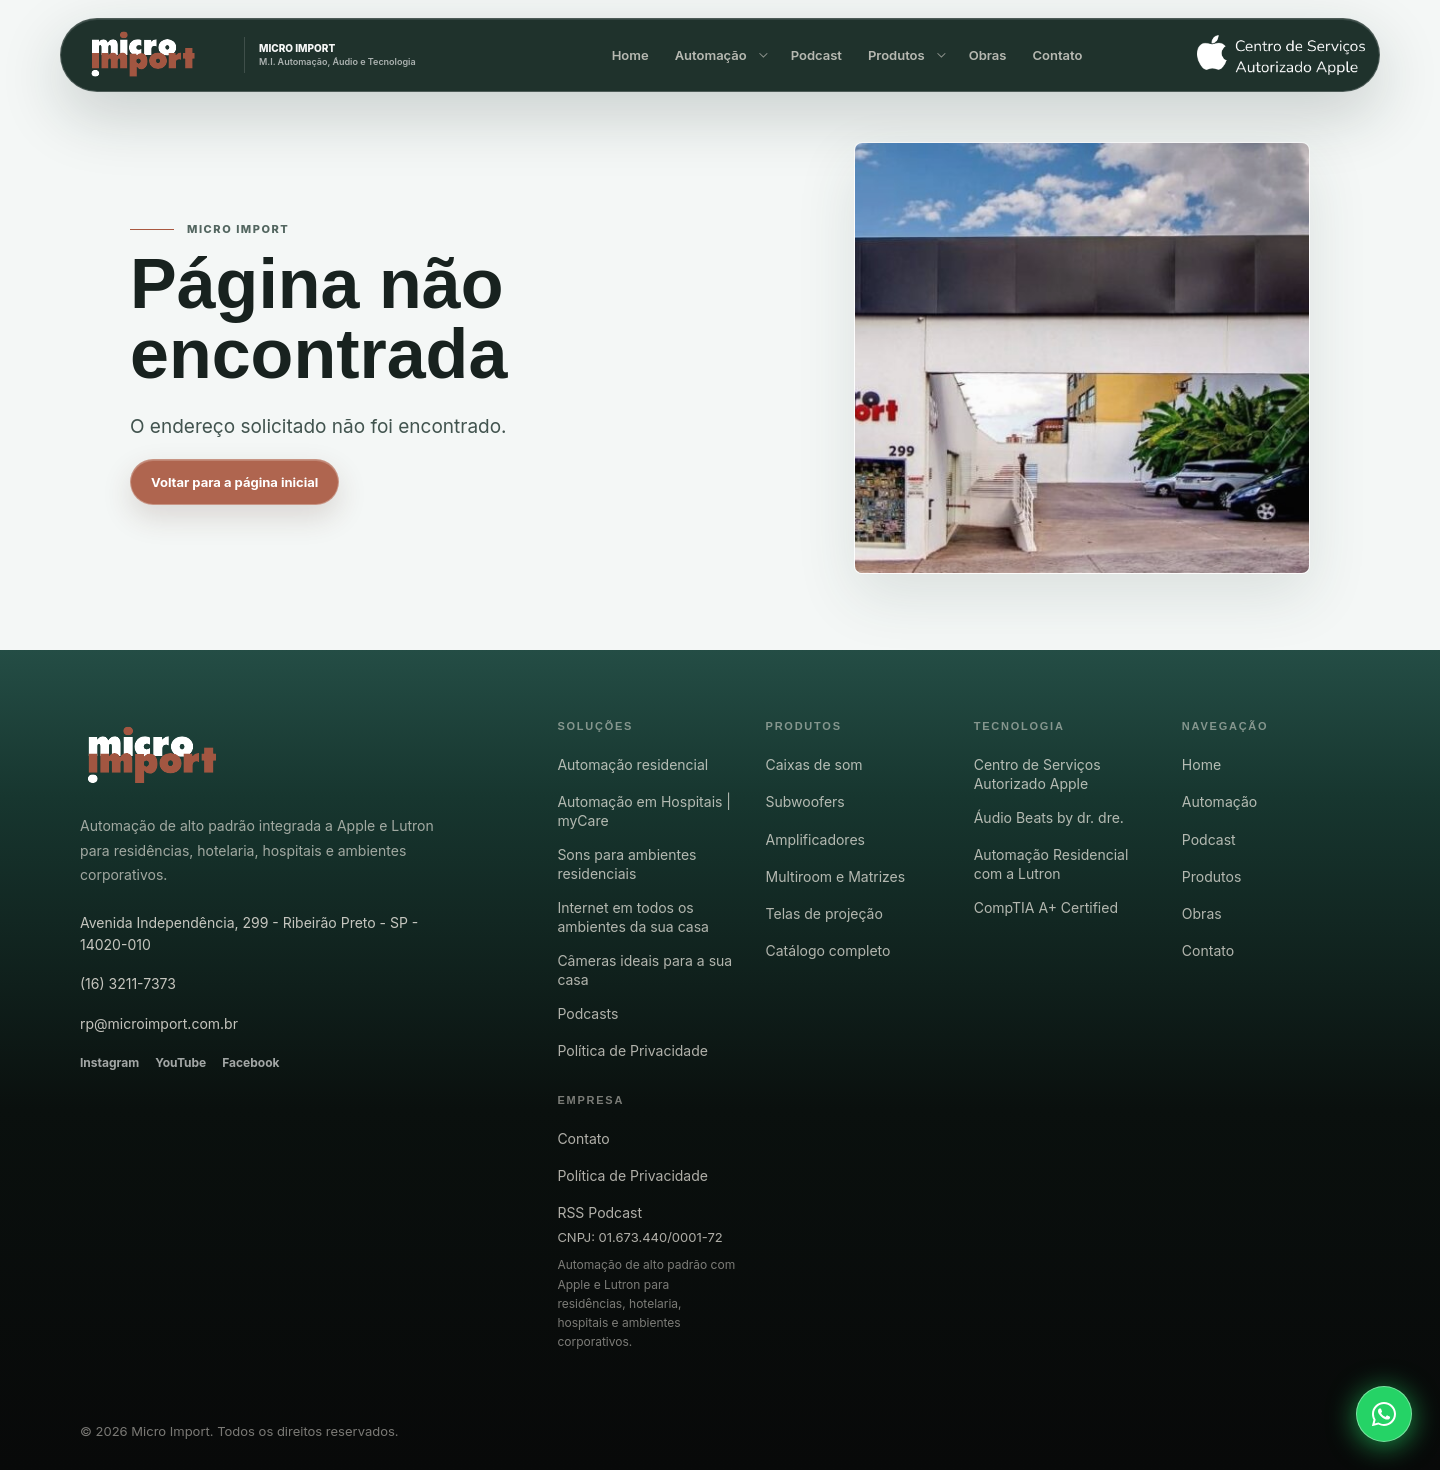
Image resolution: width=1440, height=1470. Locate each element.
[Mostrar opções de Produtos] (940, 55)
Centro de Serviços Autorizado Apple (1037, 774)
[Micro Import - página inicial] (299, 55)
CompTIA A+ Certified (1046, 907)
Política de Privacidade (632, 1050)
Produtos (896, 55)
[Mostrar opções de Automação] (762, 55)
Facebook (250, 1062)
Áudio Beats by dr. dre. (1049, 817)
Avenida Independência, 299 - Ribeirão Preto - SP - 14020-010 (249, 933)
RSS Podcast (599, 1212)
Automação (711, 55)
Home (630, 55)
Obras (988, 55)
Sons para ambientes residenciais (626, 864)
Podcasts (587, 1013)
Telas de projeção (824, 913)
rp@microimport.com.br (159, 1023)
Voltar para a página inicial (234, 482)
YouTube (180, 1062)
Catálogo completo (828, 950)
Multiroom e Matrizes (836, 876)
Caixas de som (814, 764)
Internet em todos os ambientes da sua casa (633, 917)
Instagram (109, 1062)
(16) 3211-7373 (128, 983)
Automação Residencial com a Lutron (1051, 864)
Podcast (816, 55)
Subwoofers (805, 801)
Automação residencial (632, 764)
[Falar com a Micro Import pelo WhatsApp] (1384, 1414)
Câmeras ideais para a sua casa (644, 970)
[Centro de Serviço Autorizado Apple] (1273, 55)
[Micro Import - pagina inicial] (152, 756)
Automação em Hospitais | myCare (644, 811)
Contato (1057, 55)
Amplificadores (815, 839)
